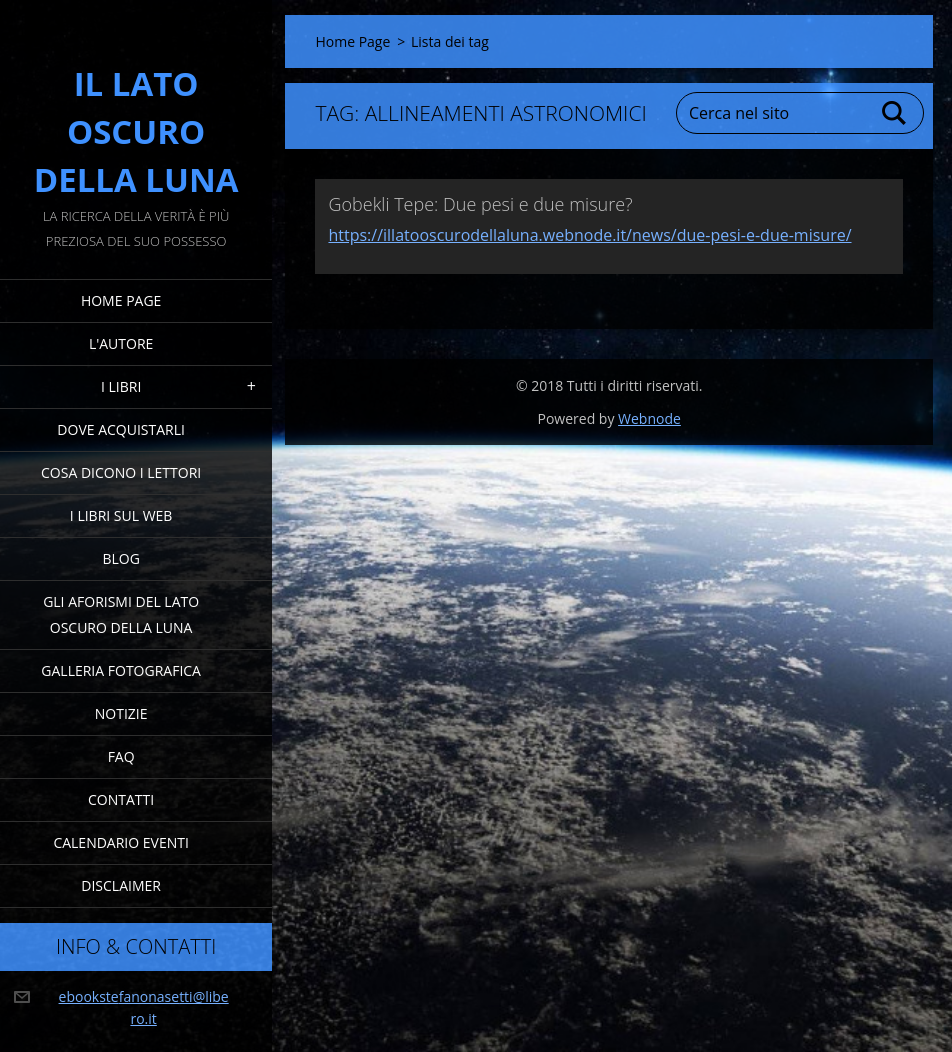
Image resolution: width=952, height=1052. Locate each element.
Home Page (121, 300)
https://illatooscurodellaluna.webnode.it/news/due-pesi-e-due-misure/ (589, 235)
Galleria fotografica (121, 670)
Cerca (895, 113)
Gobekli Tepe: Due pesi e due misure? (480, 204)
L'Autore (121, 343)
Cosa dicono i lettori (121, 472)
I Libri (121, 386)
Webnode (649, 418)
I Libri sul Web (121, 515)
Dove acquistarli (121, 429)
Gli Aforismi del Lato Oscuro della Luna (121, 614)
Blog (120, 558)
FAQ (121, 756)
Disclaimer (121, 885)
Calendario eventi (120, 842)
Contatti (121, 799)
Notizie (121, 713)
